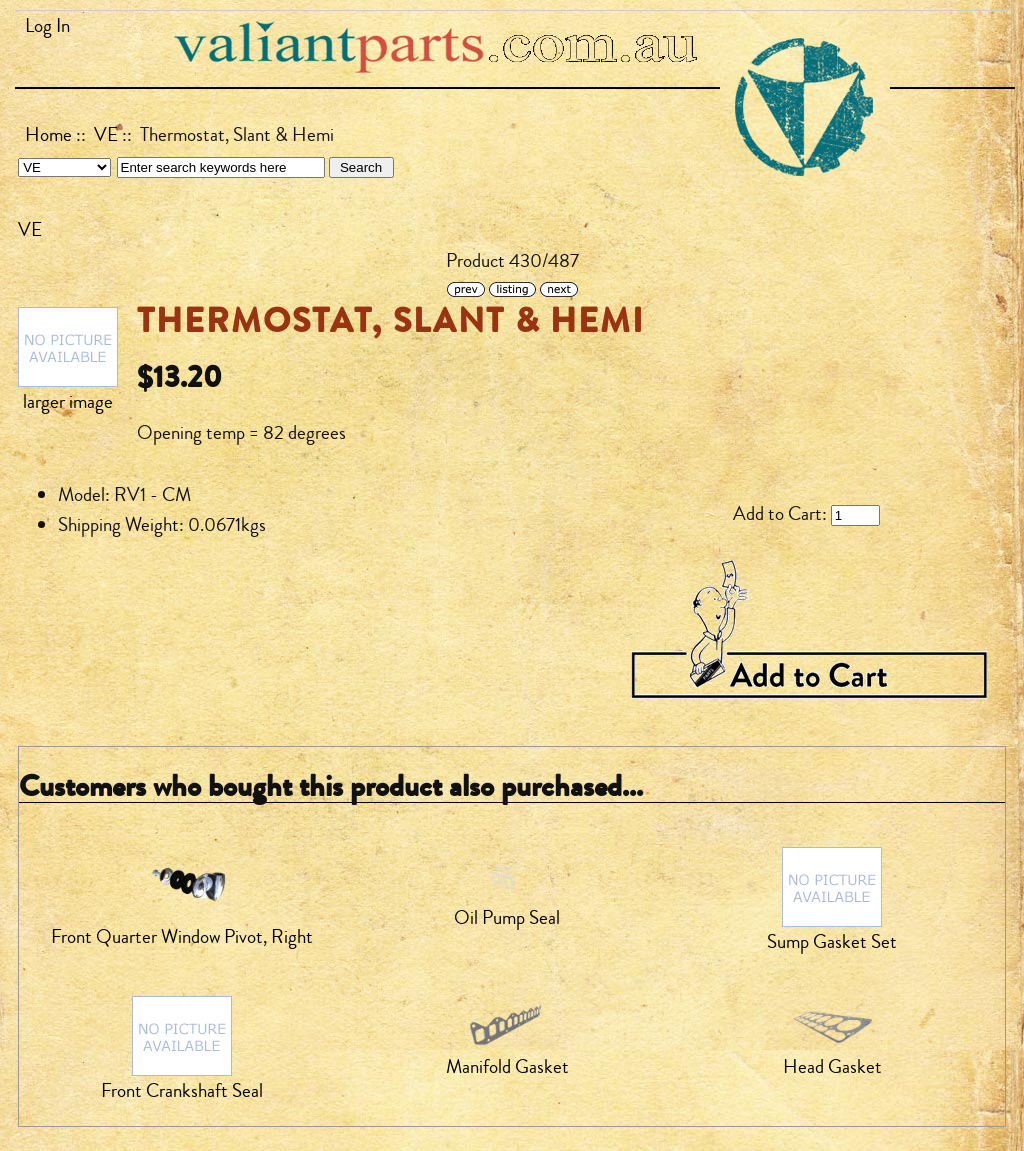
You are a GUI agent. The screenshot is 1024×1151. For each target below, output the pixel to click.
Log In (47, 26)
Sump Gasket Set (832, 942)
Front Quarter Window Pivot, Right (182, 937)
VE (106, 135)
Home (48, 135)
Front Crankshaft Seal (182, 1091)
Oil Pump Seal (507, 918)
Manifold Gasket (507, 1067)
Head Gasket (832, 1067)
